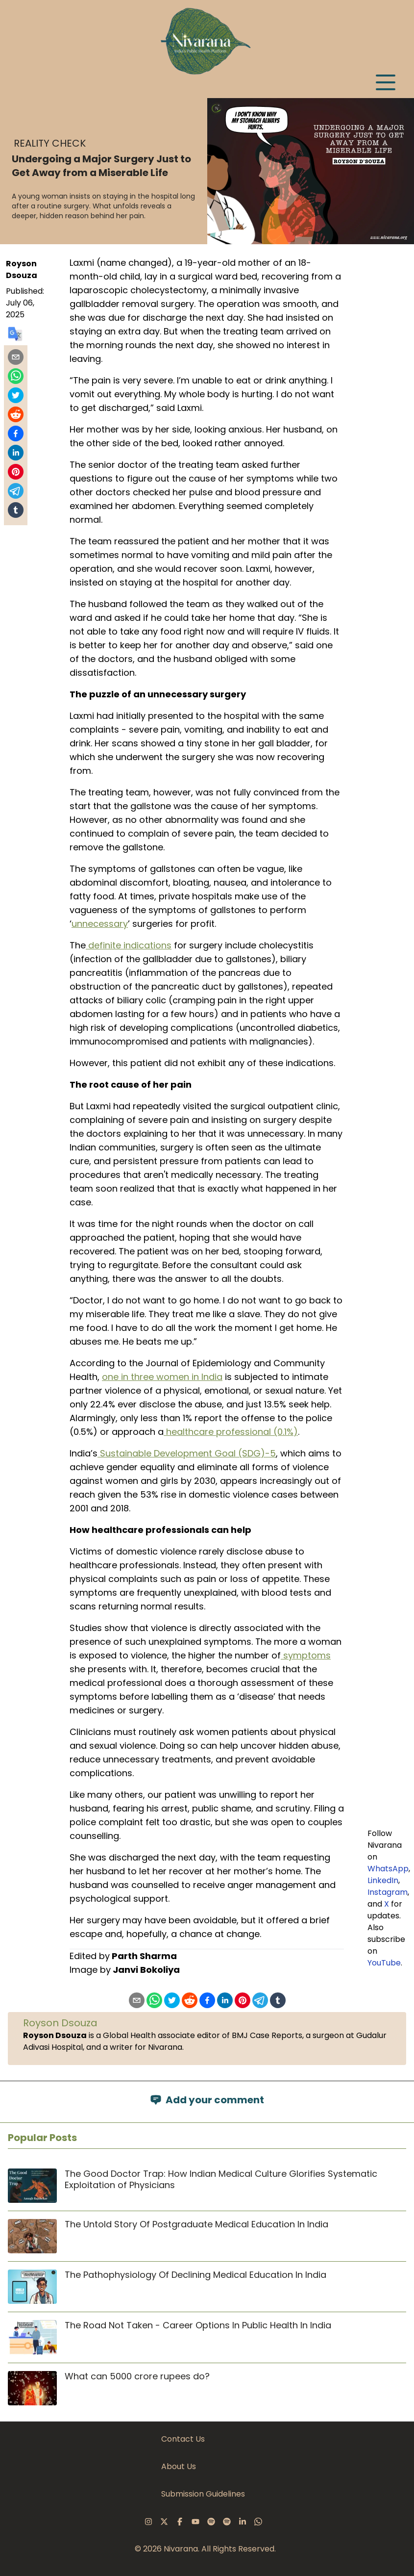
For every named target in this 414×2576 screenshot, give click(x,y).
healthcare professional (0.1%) (231, 1432)
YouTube (384, 1962)
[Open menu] (385, 82)
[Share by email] (16, 357)
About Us (178, 2466)
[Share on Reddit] (16, 414)
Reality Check (50, 143)
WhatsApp (388, 1868)
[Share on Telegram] (16, 491)
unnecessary (100, 924)
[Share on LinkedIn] (16, 452)
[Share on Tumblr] (16, 510)
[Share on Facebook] (16, 433)
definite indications (128, 945)
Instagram (387, 1892)
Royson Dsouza (21, 269)
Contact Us (183, 2439)
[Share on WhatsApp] (16, 376)
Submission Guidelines (203, 2493)
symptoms (306, 1655)
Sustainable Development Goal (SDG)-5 (186, 1453)
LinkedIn (382, 1880)
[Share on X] (16, 395)
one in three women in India (162, 1377)
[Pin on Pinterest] (16, 472)
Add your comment (207, 2100)
